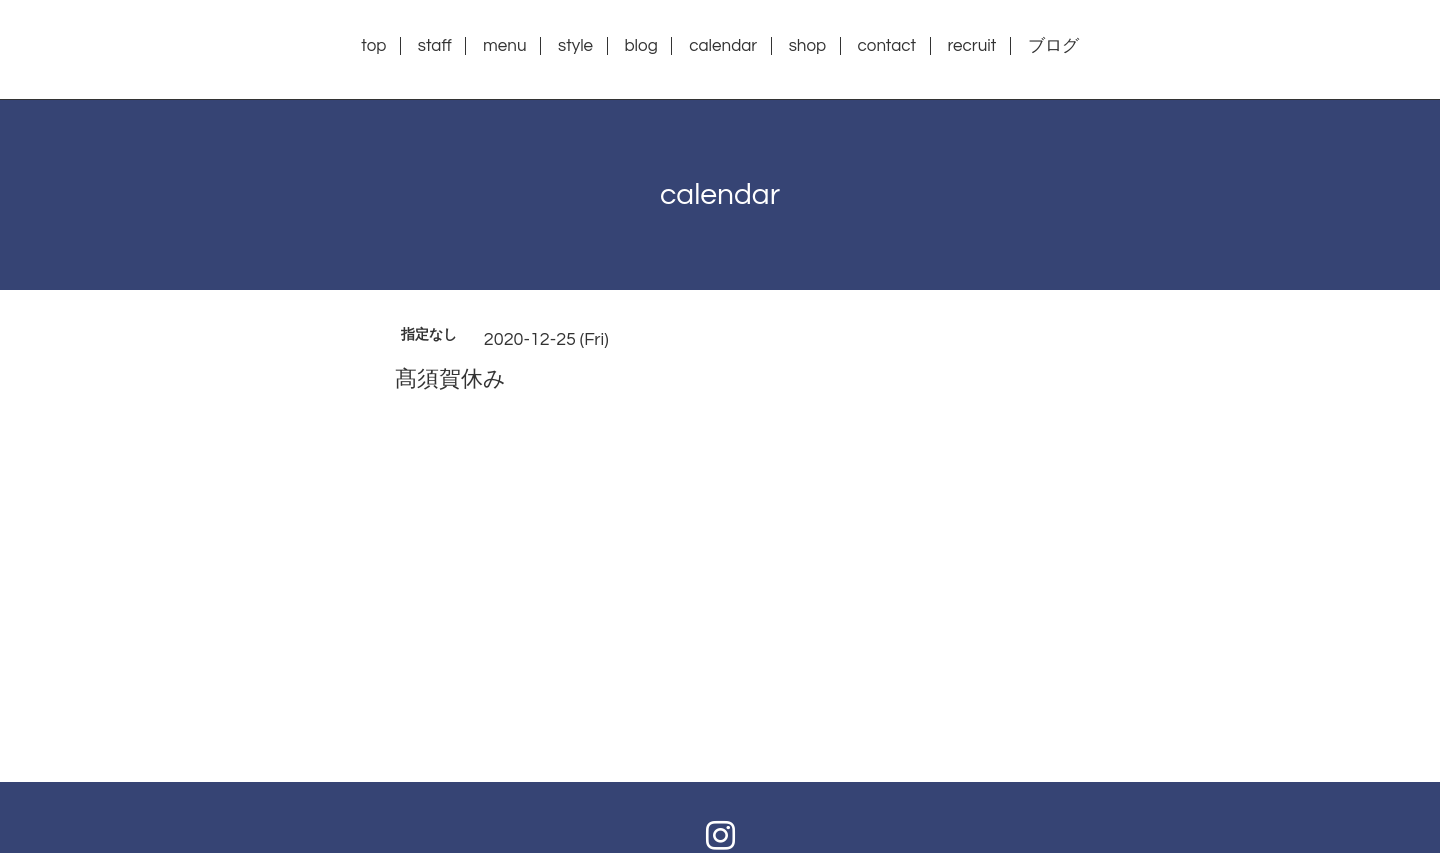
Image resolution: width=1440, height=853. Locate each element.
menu (504, 46)
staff (435, 46)
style (575, 46)
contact (887, 46)
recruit (971, 46)
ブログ (1053, 46)
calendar (723, 46)
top (373, 46)
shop (808, 46)
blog (640, 46)
